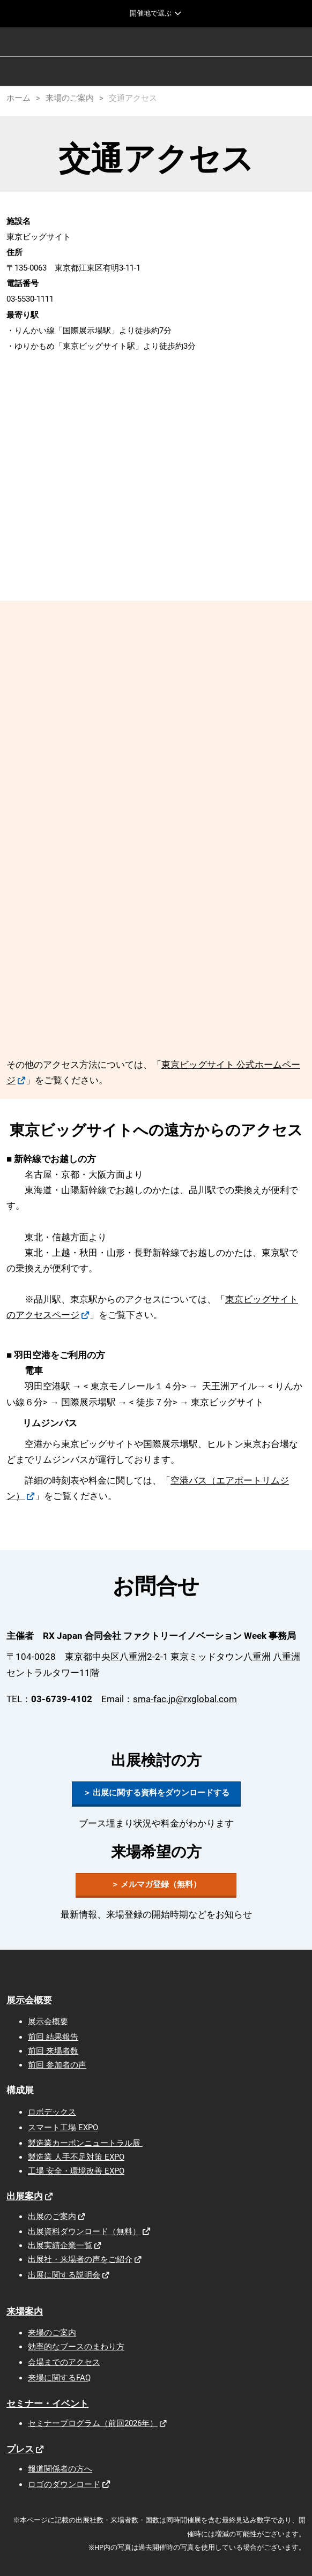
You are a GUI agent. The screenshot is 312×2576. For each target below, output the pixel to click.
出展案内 (24, 2196)
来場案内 (24, 2311)
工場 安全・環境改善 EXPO (76, 2171)
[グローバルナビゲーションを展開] (156, 13)
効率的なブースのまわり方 (76, 2347)
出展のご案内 (52, 2216)
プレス (20, 2449)
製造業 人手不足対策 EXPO (76, 2157)
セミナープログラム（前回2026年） (93, 2423)
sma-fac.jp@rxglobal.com (185, 1699)
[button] (156, 1793)
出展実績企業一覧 (60, 2245)
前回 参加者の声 (57, 2065)
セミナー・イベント (47, 2403)
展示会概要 (29, 2000)
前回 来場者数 (53, 2051)
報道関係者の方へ (60, 2469)
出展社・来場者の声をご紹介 (80, 2259)
